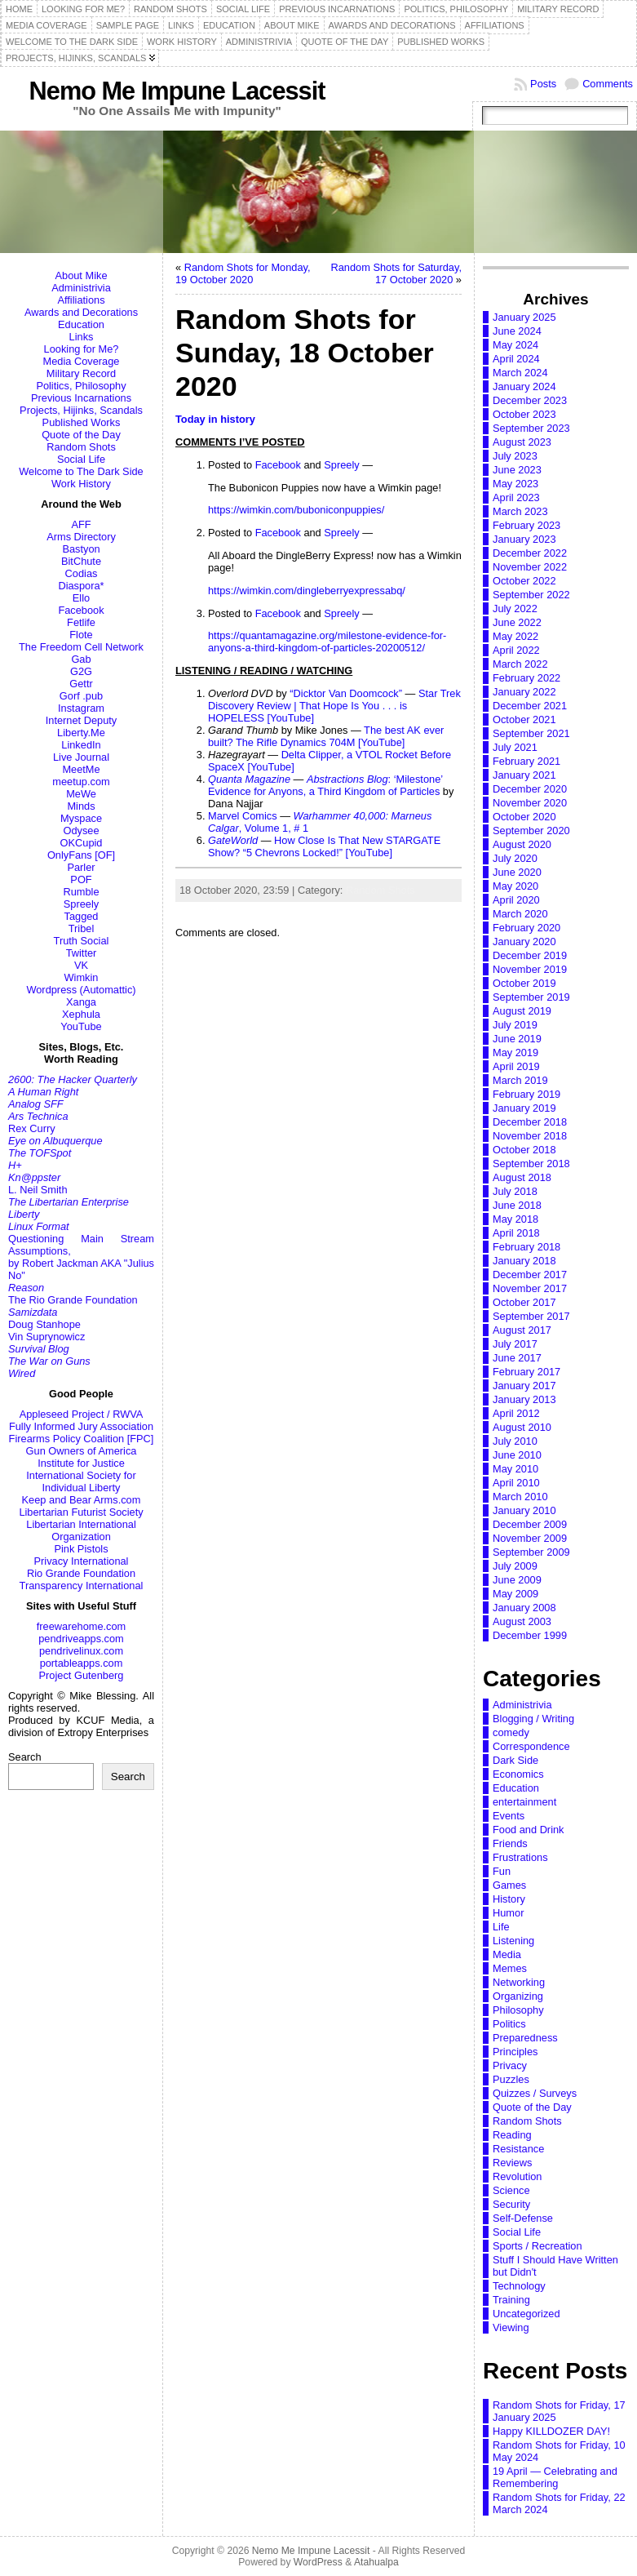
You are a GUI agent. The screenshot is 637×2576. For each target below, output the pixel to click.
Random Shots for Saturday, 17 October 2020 (396, 273)
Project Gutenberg (81, 1675)
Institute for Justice (81, 1463)
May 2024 (515, 345)
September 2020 (531, 830)
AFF (81, 524)
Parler (81, 867)
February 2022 (526, 678)
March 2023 (520, 511)
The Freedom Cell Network (81, 647)
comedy (511, 1732)
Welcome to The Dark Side (81, 471)
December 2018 (530, 1122)
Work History (81, 483)
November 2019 (530, 969)
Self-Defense (523, 2218)
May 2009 (515, 1594)
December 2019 (530, 955)
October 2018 (524, 1150)
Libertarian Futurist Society (81, 1512)
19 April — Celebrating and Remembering (555, 2477)
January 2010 (524, 1510)
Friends (510, 1843)
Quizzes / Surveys (535, 2093)
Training (511, 2300)
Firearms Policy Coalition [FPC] (81, 1438)
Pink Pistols (81, 1549)
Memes (510, 1968)
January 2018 (524, 1261)
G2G (81, 671)
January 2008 (524, 1607)
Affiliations (80, 300)
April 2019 (516, 1066)
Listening (513, 1940)
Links (81, 337)
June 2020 (517, 872)
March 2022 (520, 664)
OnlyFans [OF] (81, 855)
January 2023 (524, 539)
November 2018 (530, 1136)
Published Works (81, 422)
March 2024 (520, 372)
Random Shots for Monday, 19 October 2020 (243, 273)
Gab (81, 659)
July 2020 (515, 858)
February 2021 (526, 761)
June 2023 (517, 470)
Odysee (81, 830)
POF (80, 879)
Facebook (81, 610)
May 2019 (515, 1052)
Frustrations (520, 1857)
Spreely (81, 904)
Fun (502, 1871)
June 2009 (517, 1580)
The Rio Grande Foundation (73, 1300)
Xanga (81, 1002)
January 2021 (524, 775)
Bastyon (81, 549)
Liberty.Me (81, 732)
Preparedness (525, 2038)
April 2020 (516, 900)
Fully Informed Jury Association (81, 1426)
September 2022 (531, 594)
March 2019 (520, 1080)
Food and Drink (528, 1829)
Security (511, 2204)
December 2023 (530, 400)
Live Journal (81, 757)
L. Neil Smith (38, 1190)
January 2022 (524, 692)
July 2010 (515, 1441)
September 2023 (531, 428)
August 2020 (522, 844)
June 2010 (517, 1455)
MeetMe (81, 769)
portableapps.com (81, 1663)
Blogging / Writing (533, 1718)
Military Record (81, 373)
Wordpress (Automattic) (80, 990)
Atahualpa (376, 2562)
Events (508, 1816)
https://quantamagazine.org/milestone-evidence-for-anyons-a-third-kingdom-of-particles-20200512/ (327, 641)
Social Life (81, 459)
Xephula (81, 1014)
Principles (515, 2051)
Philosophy (518, 2010)
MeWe (81, 794)
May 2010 (515, 1469)
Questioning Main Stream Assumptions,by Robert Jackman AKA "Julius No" (81, 1256)
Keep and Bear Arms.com (81, 1500)
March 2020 (520, 914)
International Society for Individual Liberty (80, 1481)
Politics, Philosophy (81, 386)
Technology (519, 2286)
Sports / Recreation (537, 2246)
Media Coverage (81, 361)
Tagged (81, 916)
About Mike (81, 275)
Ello (81, 598)
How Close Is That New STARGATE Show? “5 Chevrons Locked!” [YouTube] (324, 846)
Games (509, 1885)
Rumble (81, 892)
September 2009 (531, 1552)
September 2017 (531, 1316)
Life (501, 1927)
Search (25, 1757)
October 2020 (524, 817)
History (509, 1899)
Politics (509, 2024)
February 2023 (526, 525)
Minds (81, 806)
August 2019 (522, 1011)
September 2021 (531, 733)
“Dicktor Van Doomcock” (346, 693)
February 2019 (526, 1094)
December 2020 (530, 789)
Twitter (81, 953)
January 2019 (524, 1108)
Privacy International (81, 1561)
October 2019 (524, 983)
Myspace (81, 818)
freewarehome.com (81, 1626)
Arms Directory (81, 537)
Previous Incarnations (81, 398)
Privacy (510, 2065)
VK (81, 965)
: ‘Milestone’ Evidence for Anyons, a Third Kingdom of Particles (325, 785)
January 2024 (524, 386)
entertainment (524, 1802)
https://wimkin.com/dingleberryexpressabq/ (306, 590)
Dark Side (515, 1760)
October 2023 (524, 414)
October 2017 (524, 1302)
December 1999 (530, 1635)
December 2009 (530, 1524)
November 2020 (530, 803)
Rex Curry (31, 1128)
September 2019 (531, 997)
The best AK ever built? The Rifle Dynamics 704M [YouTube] (326, 736)
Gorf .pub (81, 696)
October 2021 (524, 719)
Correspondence (531, 1746)
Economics (518, 1774)
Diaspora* (81, 586)
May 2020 (515, 886)
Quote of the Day (81, 435)
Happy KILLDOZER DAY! (551, 2431)
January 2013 (524, 1399)
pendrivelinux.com (81, 1651)
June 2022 (517, 622)
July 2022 (515, 608)
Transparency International (82, 1585)
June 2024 (517, 331)
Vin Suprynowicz (46, 1336)
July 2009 (515, 1566)
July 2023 (515, 456)
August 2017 (522, 1330)
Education (81, 324)
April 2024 (516, 359)
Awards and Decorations (81, 312)
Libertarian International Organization (80, 1530)
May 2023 (515, 483)
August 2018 (522, 1177)
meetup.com (80, 781)
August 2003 (522, 1621)
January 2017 (524, 1385)
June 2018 (517, 1205)
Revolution (517, 2176)
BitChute (81, 561)
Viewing (511, 2327)
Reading (512, 2135)
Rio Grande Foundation (81, 1573)
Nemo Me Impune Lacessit (177, 91)
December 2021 (530, 706)
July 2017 (515, 1344)
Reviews (512, 2162)
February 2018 (526, 1247)
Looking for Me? (81, 349)
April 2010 (516, 1483)
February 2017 (526, 1372)
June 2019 (517, 1039)
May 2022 (515, 636)
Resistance (518, 2149)
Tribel (82, 928)
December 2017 (530, 1274)
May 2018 (515, 1219)
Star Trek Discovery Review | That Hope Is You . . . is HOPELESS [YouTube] (334, 705)
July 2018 (515, 1191)
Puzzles (511, 2079)
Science (511, 2190)
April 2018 (516, 1233)
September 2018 (531, 1163)
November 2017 (530, 1288)
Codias (81, 573)
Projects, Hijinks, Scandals (81, 410)
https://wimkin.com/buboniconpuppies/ (296, 510)
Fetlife (81, 622)
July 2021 (515, 747)
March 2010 (520, 1496)
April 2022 (516, 650)
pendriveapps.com (81, 1638)
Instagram (81, 708)
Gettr (80, 683)
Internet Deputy (81, 720)
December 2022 (530, 553)
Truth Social (81, 941)
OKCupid (81, 843)
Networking (519, 1982)
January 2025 (524, 317)
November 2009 (530, 1538)
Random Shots (81, 447)
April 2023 (516, 497)
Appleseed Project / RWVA (82, 1414)
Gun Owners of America (81, 1451)
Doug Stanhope (44, 1324)
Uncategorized (526, 2313)
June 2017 (517, 1358)
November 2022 (530, 567)
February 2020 (526, 928)
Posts (543, 84)
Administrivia (81, 288)
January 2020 (524, 941)
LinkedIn (80, 745)
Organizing (518, 1996)
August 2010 (522, 1427)
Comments (607, 84)
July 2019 (515, 1025)
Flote (80, 634)
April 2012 (516, 1413)
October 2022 (524, 581)
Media (507, 1954)
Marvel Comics (242, 816)
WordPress (318, 2562)
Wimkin (81, 977)
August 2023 (522, 442)
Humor (508, 1913)
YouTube (80, 1026)
